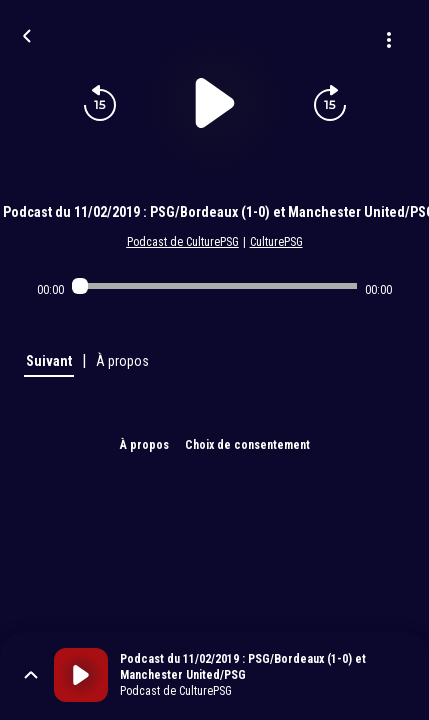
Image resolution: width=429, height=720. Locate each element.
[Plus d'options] (389, 40)
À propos (144, 445)
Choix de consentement (247, 445)
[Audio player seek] (214, 286)
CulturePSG (276, 242)
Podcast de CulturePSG (183, 242)
